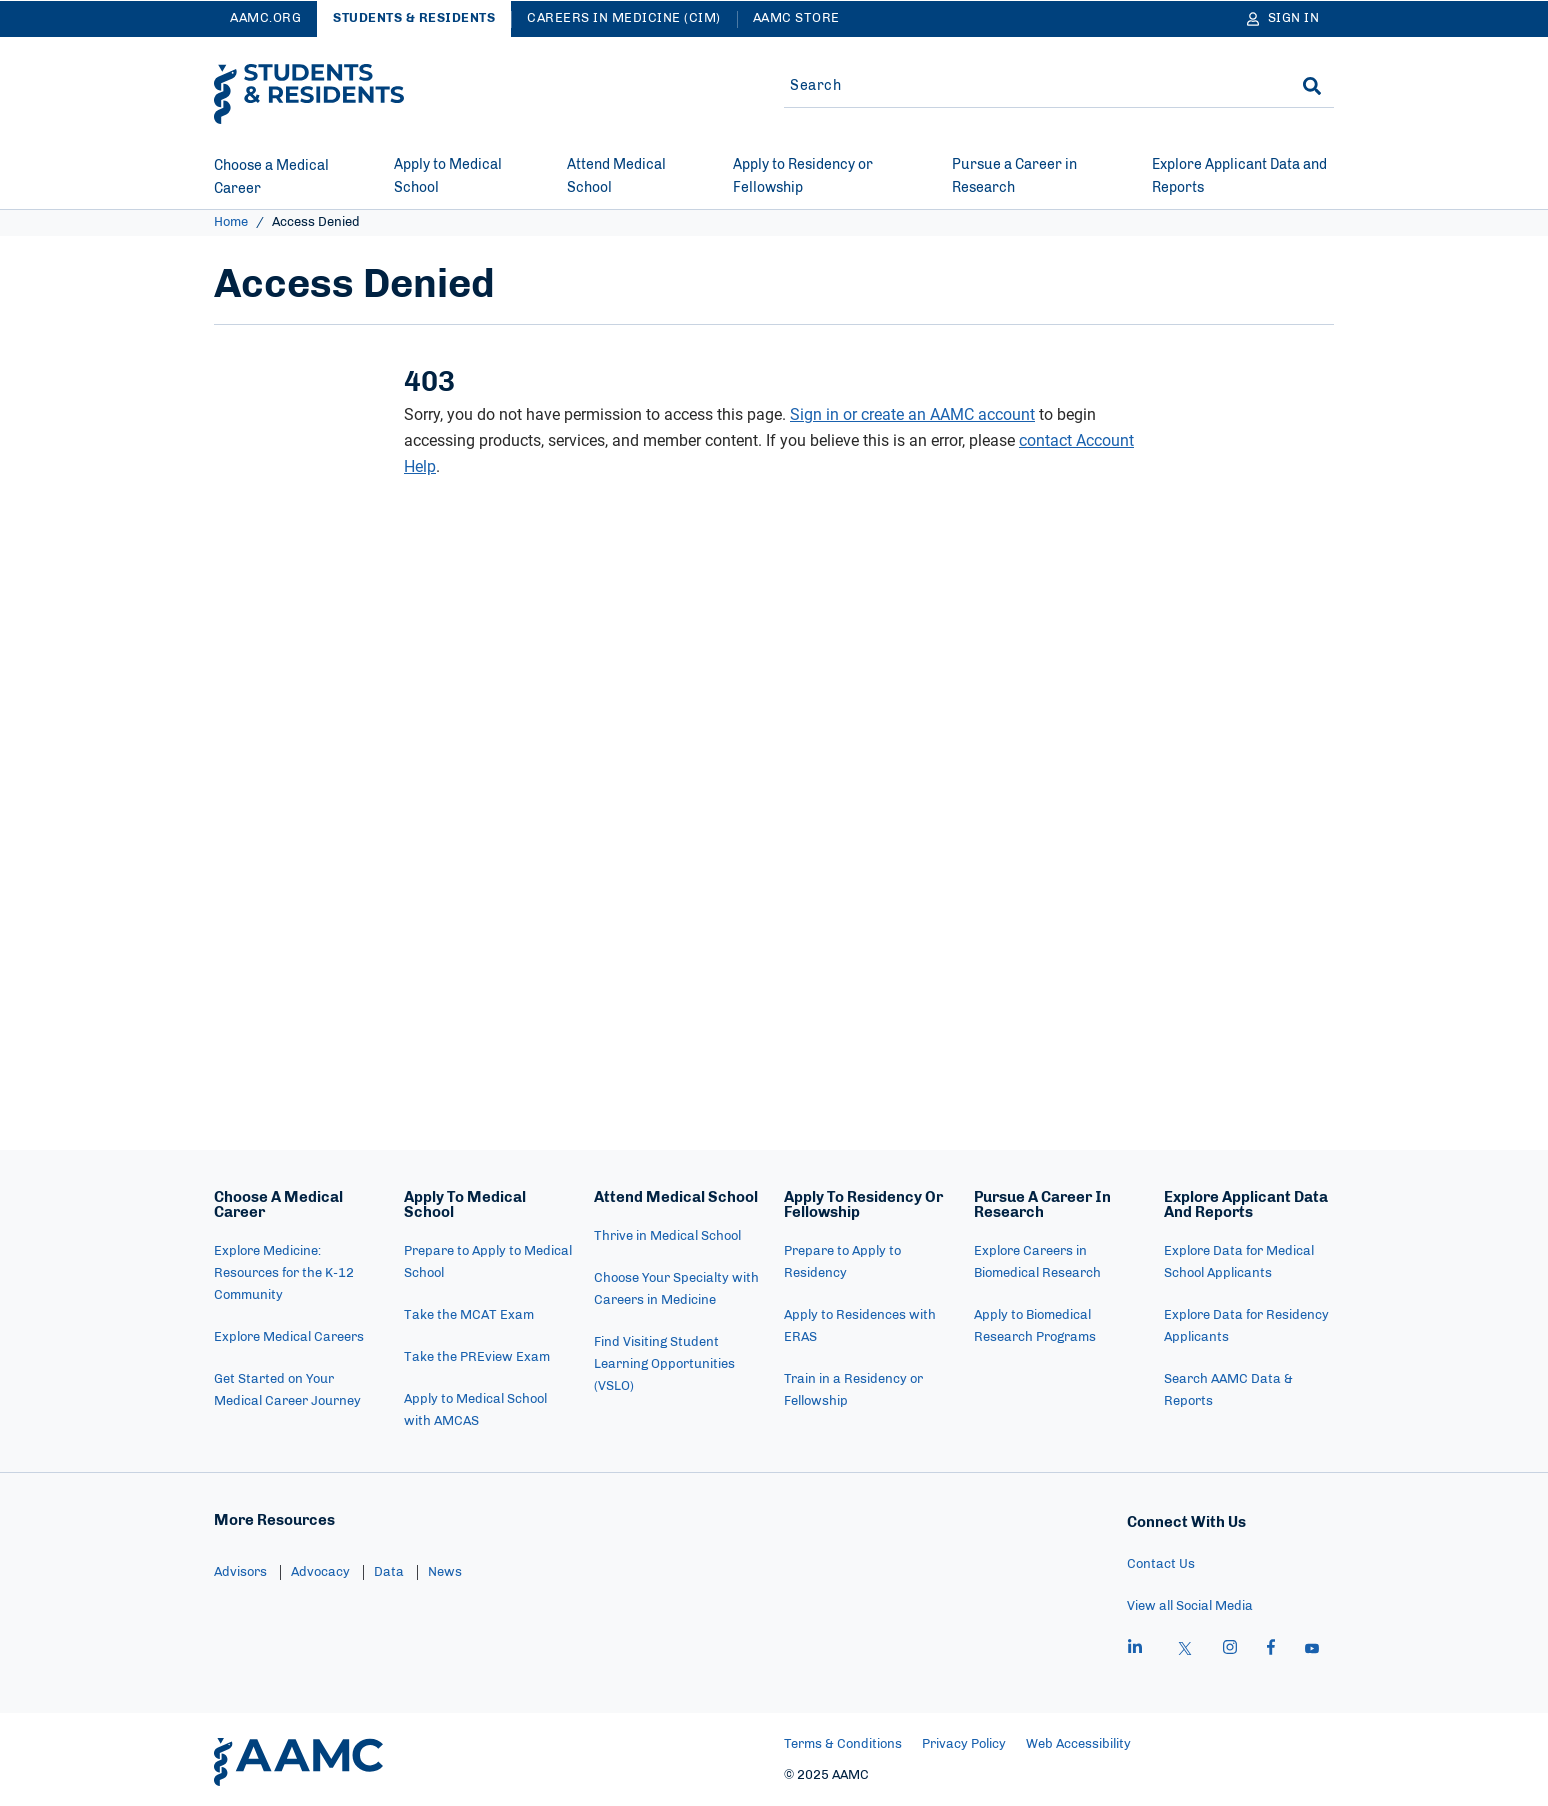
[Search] (1312, 86)
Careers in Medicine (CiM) (624, 18)
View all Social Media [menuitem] (1190, 1606)
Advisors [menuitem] (240, 1572)
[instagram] (1230, 1650)
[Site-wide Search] (1027, 86)
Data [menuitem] (389, 1572)
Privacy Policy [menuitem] (964, 1744)
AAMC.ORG (265, 18)
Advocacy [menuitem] (320, 1572)
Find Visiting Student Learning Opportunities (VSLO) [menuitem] (664, 1364)
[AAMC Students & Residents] (309, 94)
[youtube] (1312, 1650)
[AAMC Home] (298, 1762)
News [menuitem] (445, 1572)
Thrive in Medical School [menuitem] (667, 1236)
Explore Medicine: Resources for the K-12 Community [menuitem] (284, 1273)
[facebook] (1271, 1650)
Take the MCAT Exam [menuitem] (469, 1315)
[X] (1185, 1650)
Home (231, 222)
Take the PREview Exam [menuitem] (477, 1357)
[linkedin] (1135, 1650)
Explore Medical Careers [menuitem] (289, 1337)
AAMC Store (796, 18)
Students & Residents (414, 18)
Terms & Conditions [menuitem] (843, 1744)
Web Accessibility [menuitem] (1078, 1744)
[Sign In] (1283, 19)
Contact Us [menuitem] (1161, 1564)
